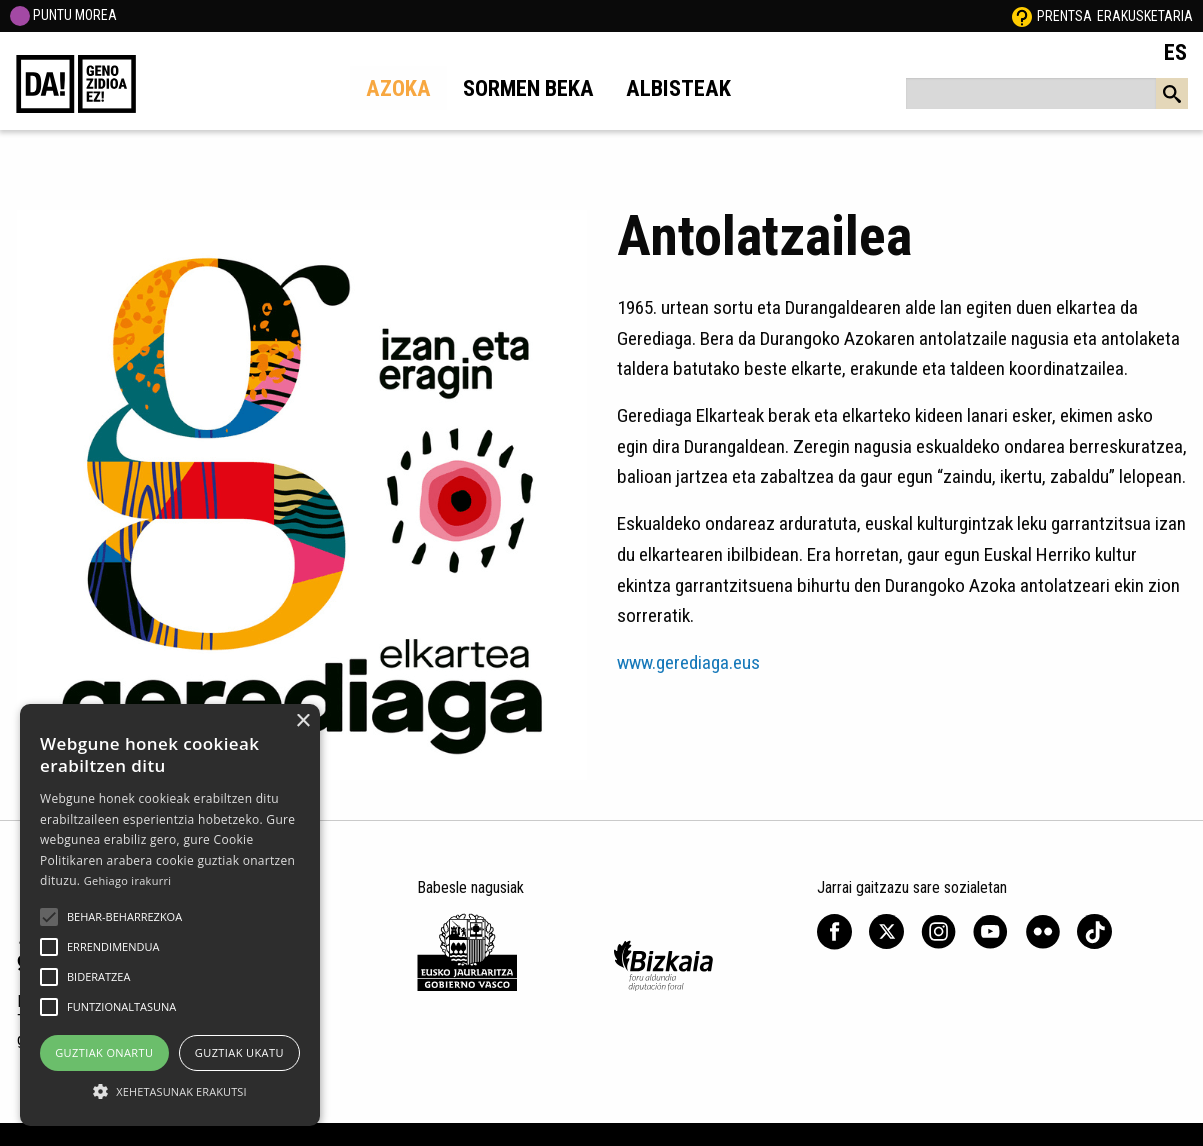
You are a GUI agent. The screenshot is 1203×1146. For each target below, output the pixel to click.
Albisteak (678, 88)
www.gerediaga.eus (688, 662)
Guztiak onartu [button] (104, 1052)
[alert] (170, 915)
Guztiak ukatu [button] (239, 1052)
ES (1175, 52)
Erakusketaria (1145, 16)
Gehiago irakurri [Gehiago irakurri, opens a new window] (128, 880)
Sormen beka (528, 88)
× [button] (302, 721)
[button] (49, 917)
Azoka (398, 88)
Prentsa (1064, 16)
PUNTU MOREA (63, 15)
